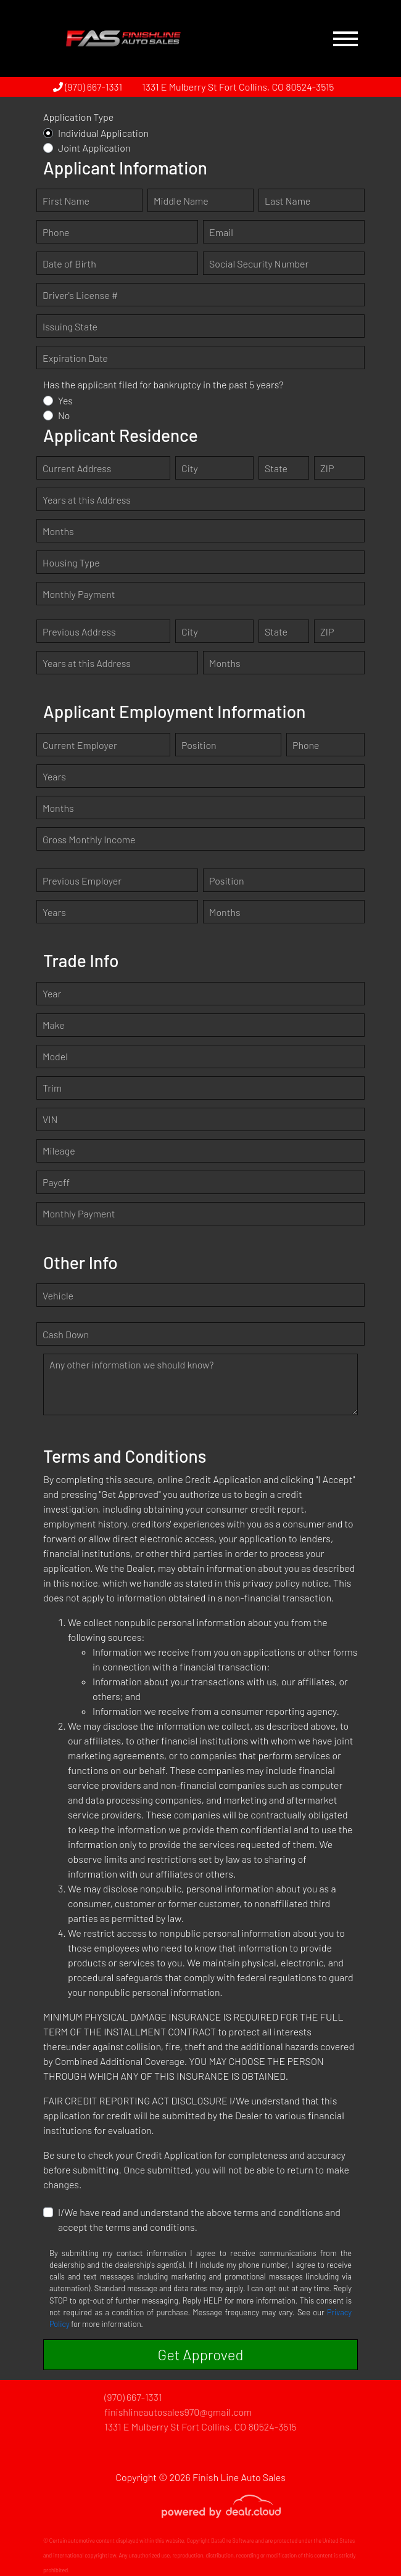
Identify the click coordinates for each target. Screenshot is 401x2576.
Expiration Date (75, 358)
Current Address (77, 468)
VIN (50, 1119)
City (189, 468)
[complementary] (364, 2539)
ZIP (327, 468)
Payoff (56, 1182)
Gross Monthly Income (89, 839)
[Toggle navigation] (345, 38)
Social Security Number (258, 263)
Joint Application (94, 147)
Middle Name (181, 200)
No (64, 415)
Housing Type (71, 562)
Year (52, 993)
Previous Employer (82, 880)
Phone (56, 232)
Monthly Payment (79, 594)
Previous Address (79, 631)
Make (54, 1025)
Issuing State (70, 326)
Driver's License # (80, 295)
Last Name (287, 200)
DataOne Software (232, 2540)
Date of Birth (69, 263)
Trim (52, 1088)
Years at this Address (87, 499)
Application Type (78, 117)
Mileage (59, 1150)
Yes (65, 400)
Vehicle (58, 1295)
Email (221, 232)
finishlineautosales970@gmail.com (178, 2412)
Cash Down (66, 1334)
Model (55, 1056)
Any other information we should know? (131, 1364)
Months (58, 531)
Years (54, 776)
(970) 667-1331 (87, 86)
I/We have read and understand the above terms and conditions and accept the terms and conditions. (199, 2219)
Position (199, 745)
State (276, 468)
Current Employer (80, 745)
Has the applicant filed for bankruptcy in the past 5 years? (163, 384)
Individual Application (103, 133)
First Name (66, 200)
